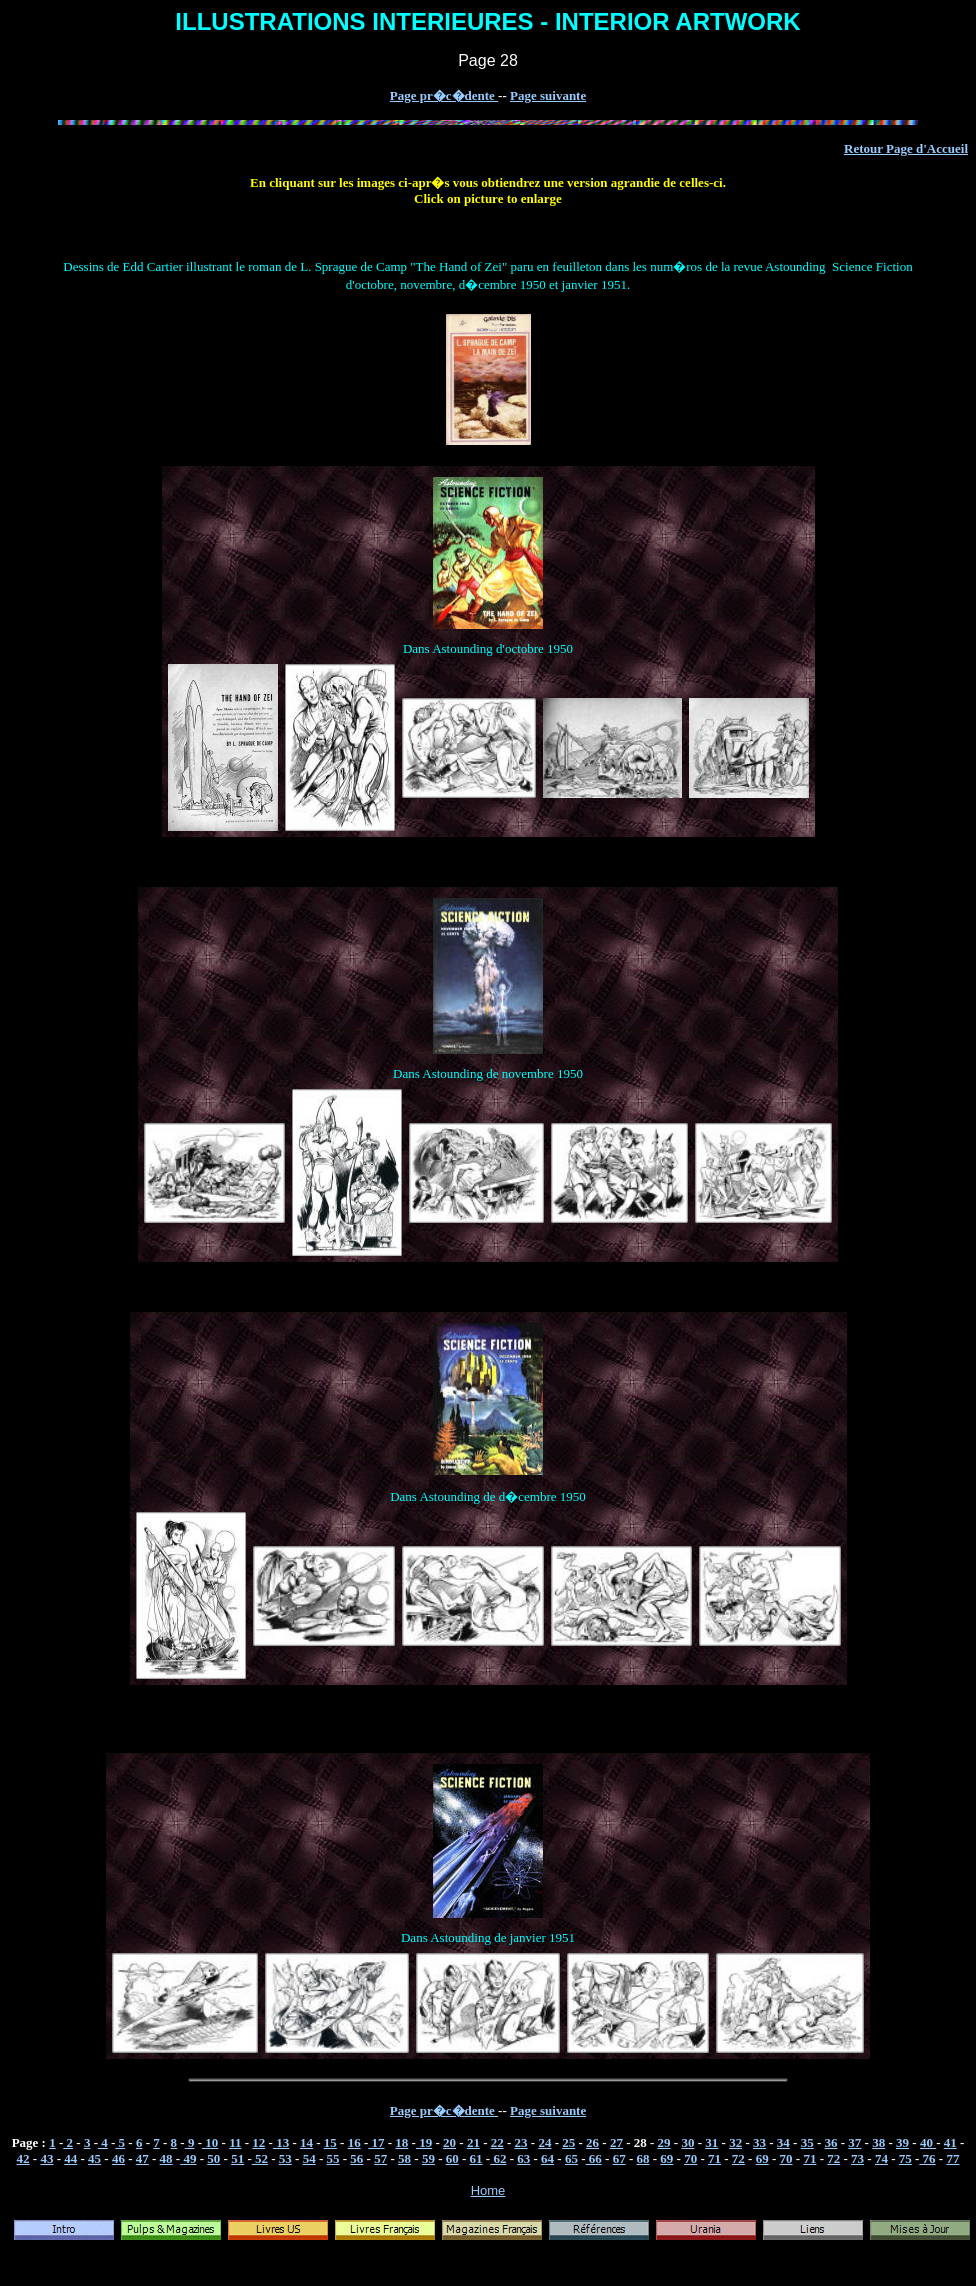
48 (166, 2158)
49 (188, 2158)
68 (642, 2158)
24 (544, 2142)
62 (498, 2158)
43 (46, 2158)
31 (711, 2142)
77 (952, 2158)
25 (568, 2142)
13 (281, 2142)
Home (488, 2190)
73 (857, 2158)
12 (258, 2142)
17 (376, 2142)
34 (783, 2142)
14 (306, 2142)
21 (473, 2142)
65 (571, 2158)
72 (738, 2158)
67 (619, 2158)
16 (354, 2142)
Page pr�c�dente (444, 95)
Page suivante (548, 95)
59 (428, 2158)
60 (452, 2158)
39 (902, 2142)
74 (881, 2158)
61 (476, 2158)
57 (380, 2158)
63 (523, 2158)
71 (714, 2158)
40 (928, 2142)
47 (142, 2158)
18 (401, 2142)
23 (521, 2142)
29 (664, 2142)
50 (213, 2158)
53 (285, 2158)
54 (309, 2158)
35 (807, 2142)
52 (260, 2158)
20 (449, 2142)
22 (497, 2142)
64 (547, 2158)
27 (616, 2142)
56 (356, 2158)
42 (23, 2158)
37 (854, 2142)
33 (759, 2142)
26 (592, 2142)
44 (70, 2158)
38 (878, 2142)
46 (118, 2158)
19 (424, 2142)
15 (330, 2142)
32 (735, 2142)
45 (94, 2158)
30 (687, 2142)
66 (594, 2158)
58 (404, 2158)
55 (333, 2158)
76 (927, 2158)
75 (905, 2158)
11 (235, 2142)
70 (690, 2158)
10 (210, 2142)
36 (831, 2142)
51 (237, 2158)
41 (950, 2142)
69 (666, 2158)
